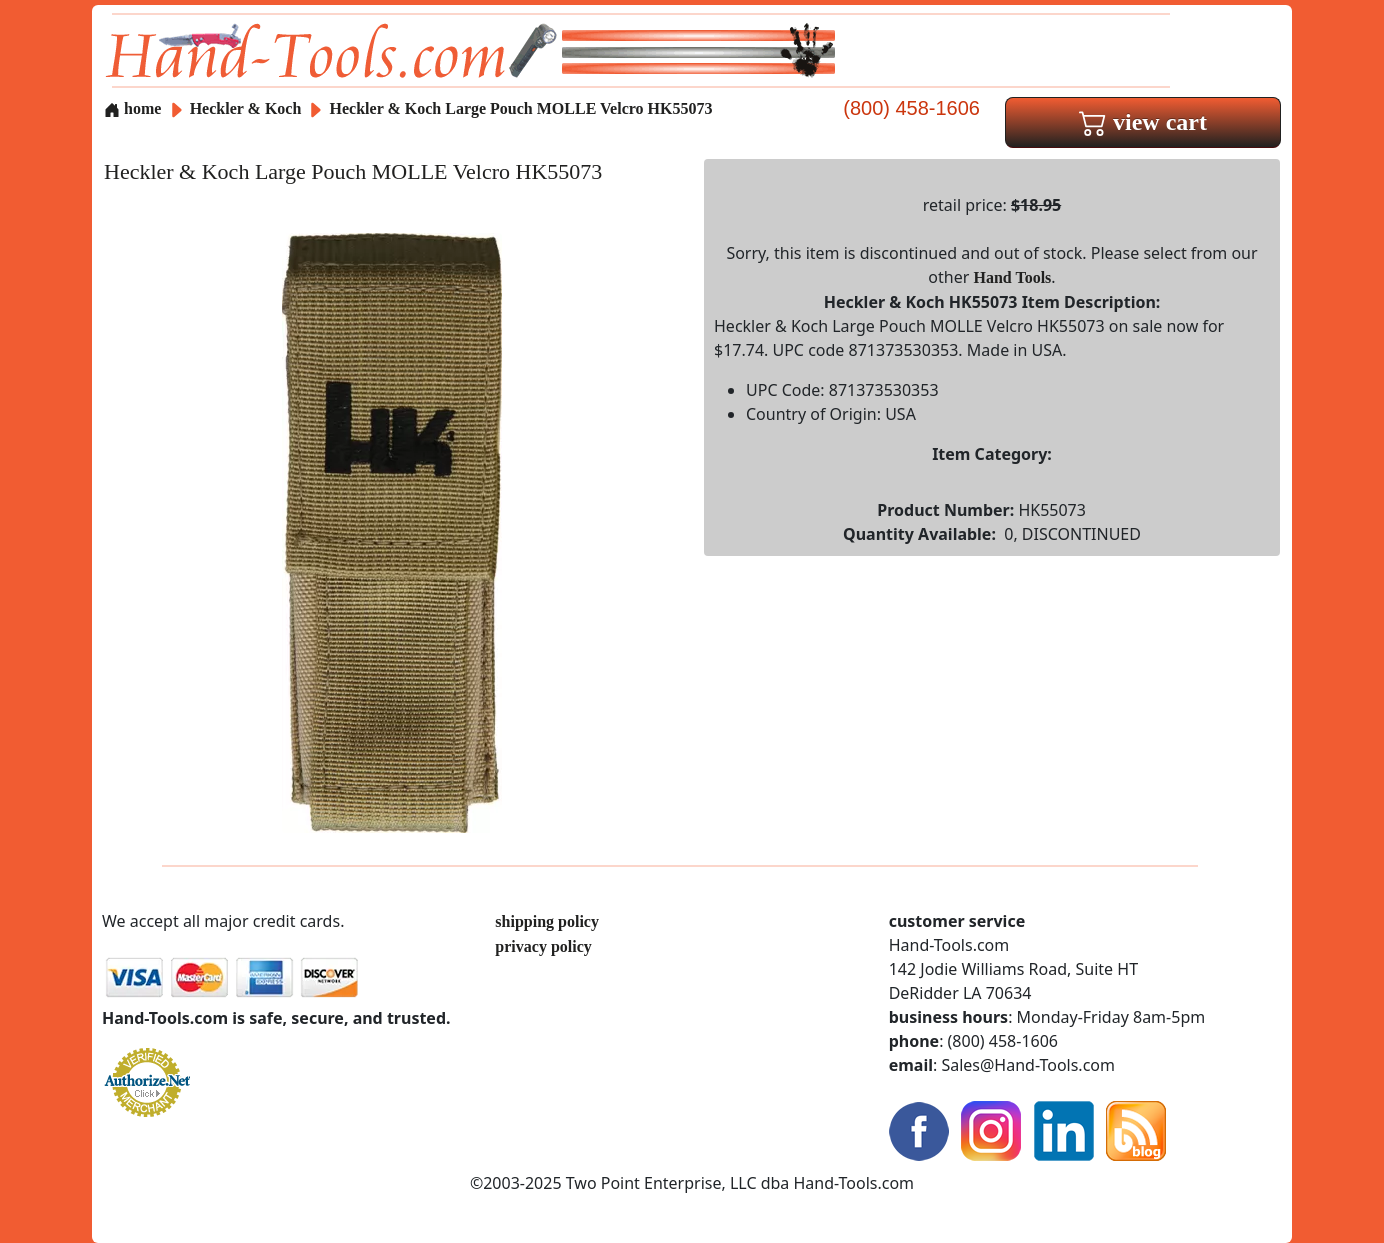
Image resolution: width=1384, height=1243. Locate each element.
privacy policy (543, 946)
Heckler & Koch (248, 108)
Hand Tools (1013, 277)
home (132, 108)
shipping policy (547, 921)
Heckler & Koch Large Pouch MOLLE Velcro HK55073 (521, 108)
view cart (1143, 122)
